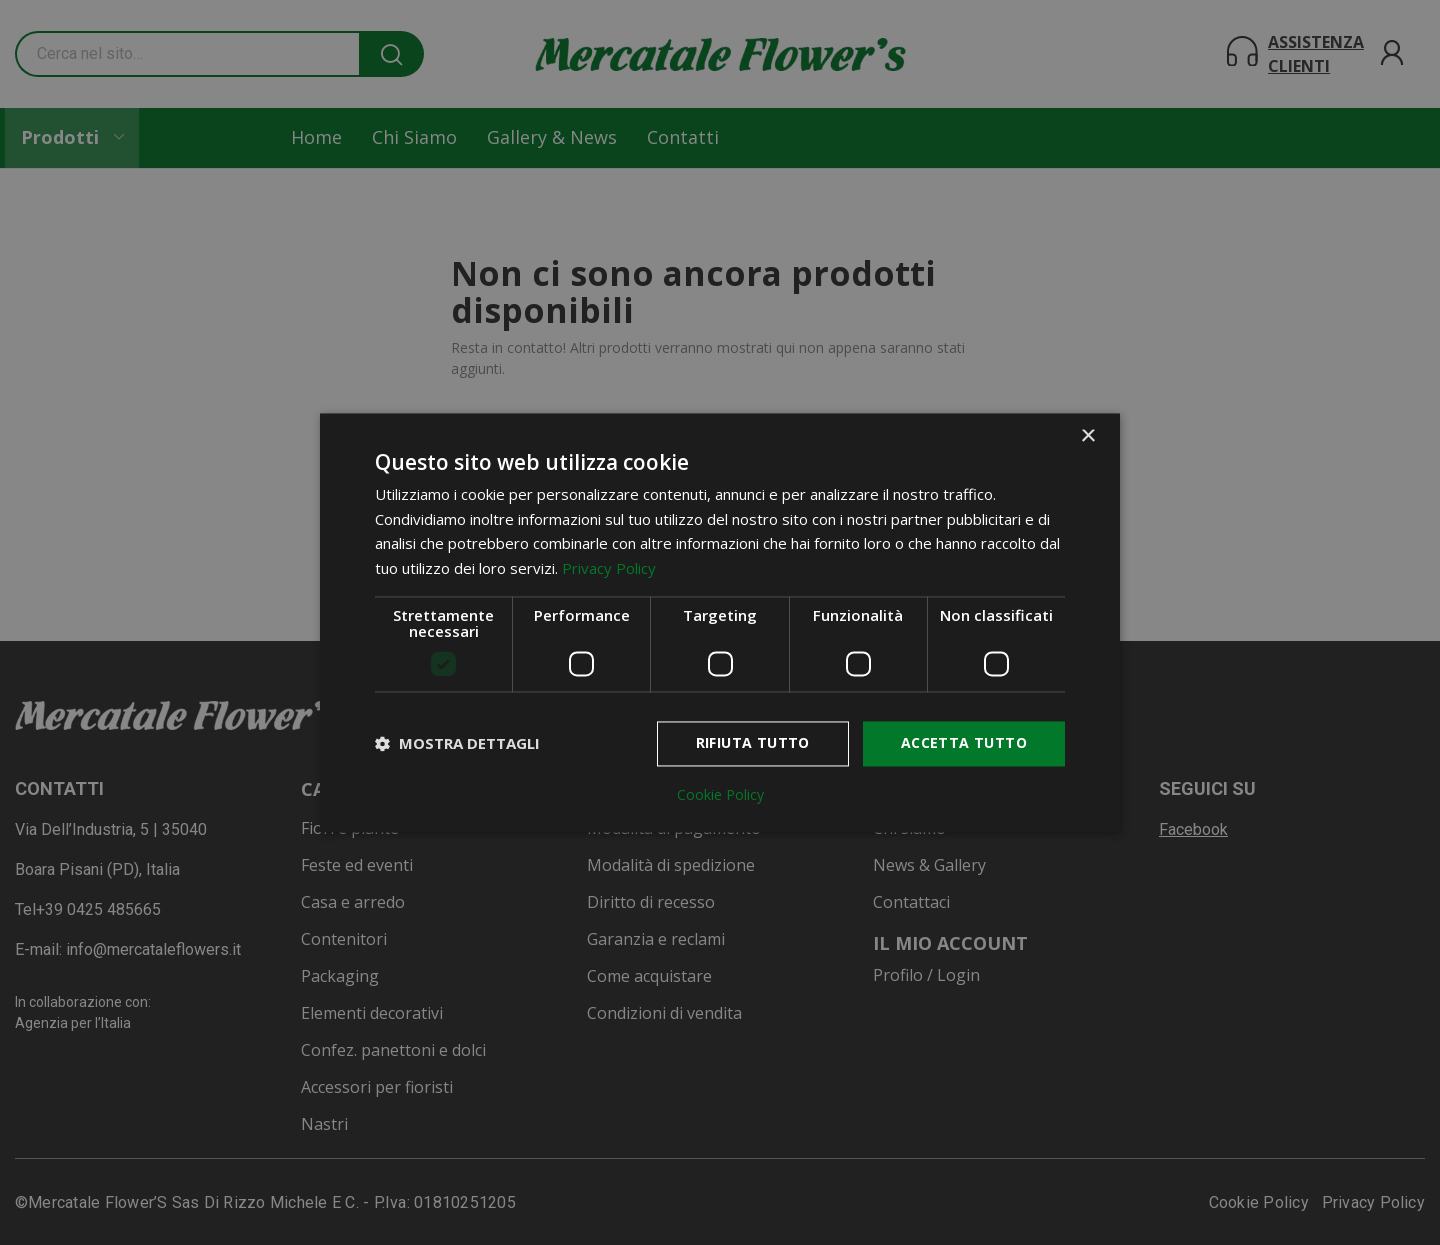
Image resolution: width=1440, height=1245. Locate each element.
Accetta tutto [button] (964, 742)
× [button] (1087, 436)
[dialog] (720, 622)
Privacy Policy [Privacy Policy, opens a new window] (609, 569)
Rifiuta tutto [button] (753, 742)
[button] (457, 744)
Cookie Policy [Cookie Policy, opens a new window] (720, 795)
